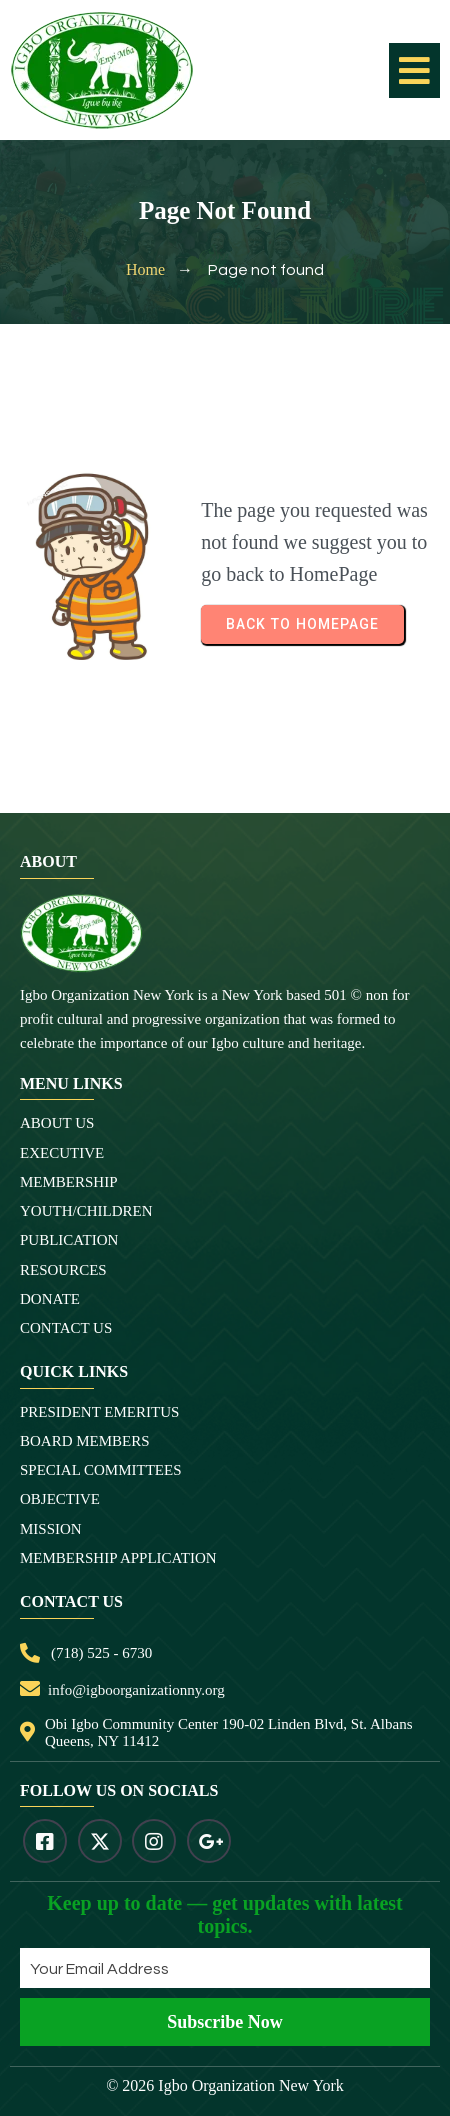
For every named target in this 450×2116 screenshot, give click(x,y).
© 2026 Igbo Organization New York (225, 2085)
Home (145, 269)
